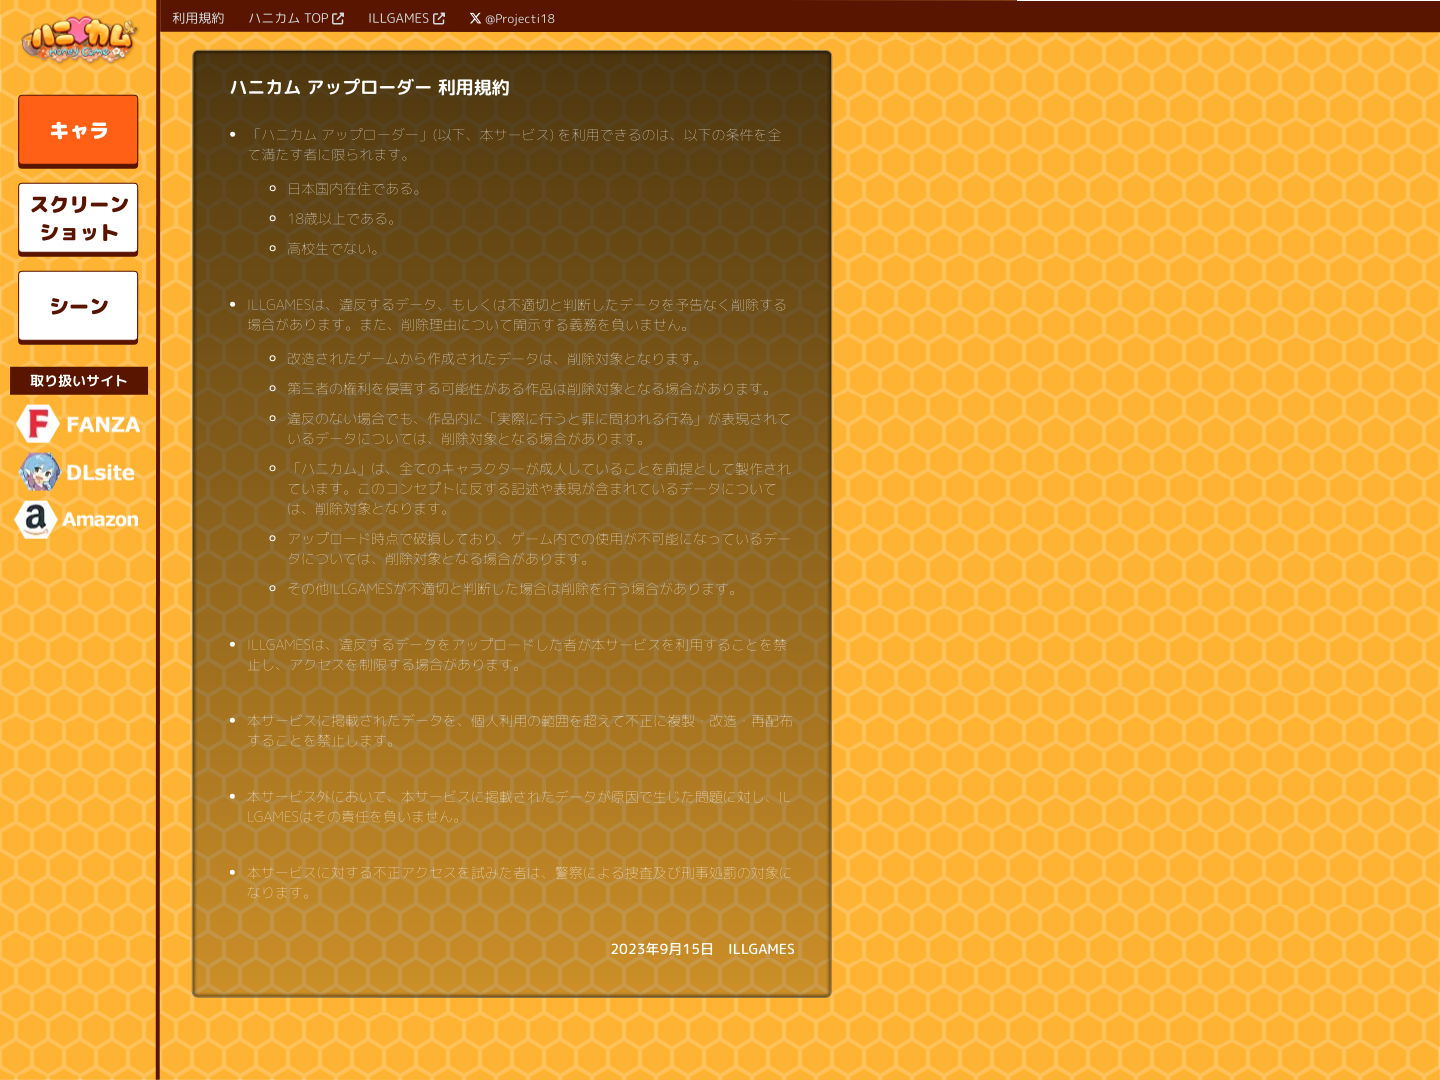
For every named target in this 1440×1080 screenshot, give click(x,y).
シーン (79, 306)
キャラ (79, 130)
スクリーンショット (79, 217)
